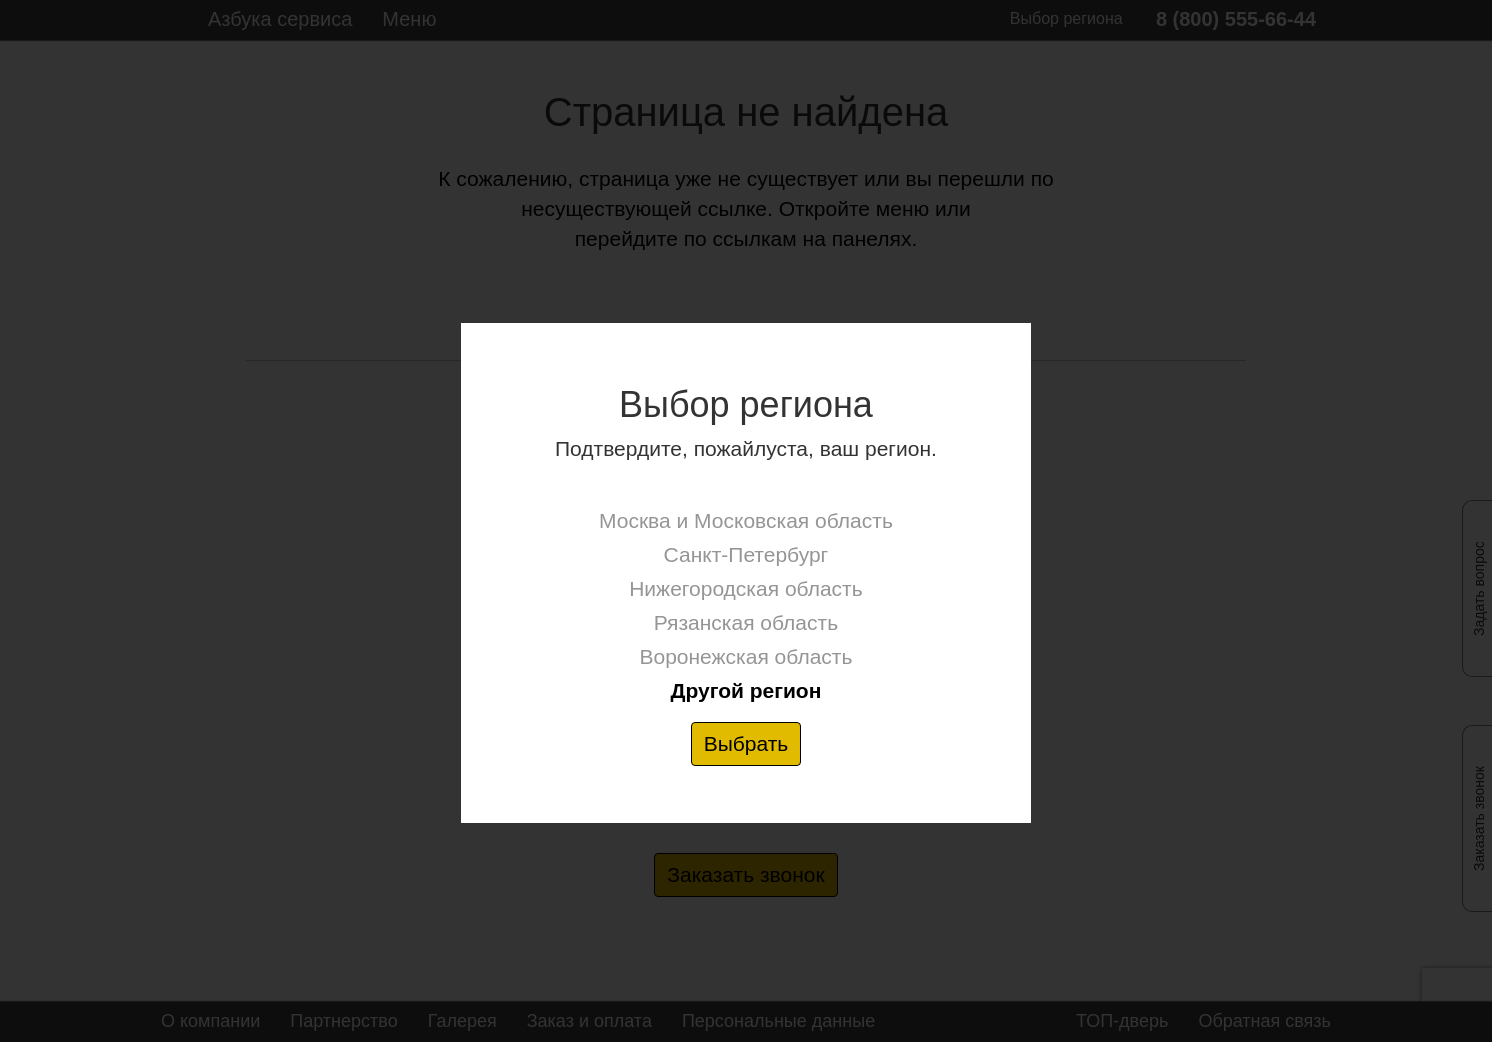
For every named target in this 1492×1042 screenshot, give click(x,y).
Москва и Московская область (746, 520)
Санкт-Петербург (746, 554)
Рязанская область (746, 622)
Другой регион (745, 690)
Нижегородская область (745, 588)
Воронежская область (745, 656)
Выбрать (746, 743)
